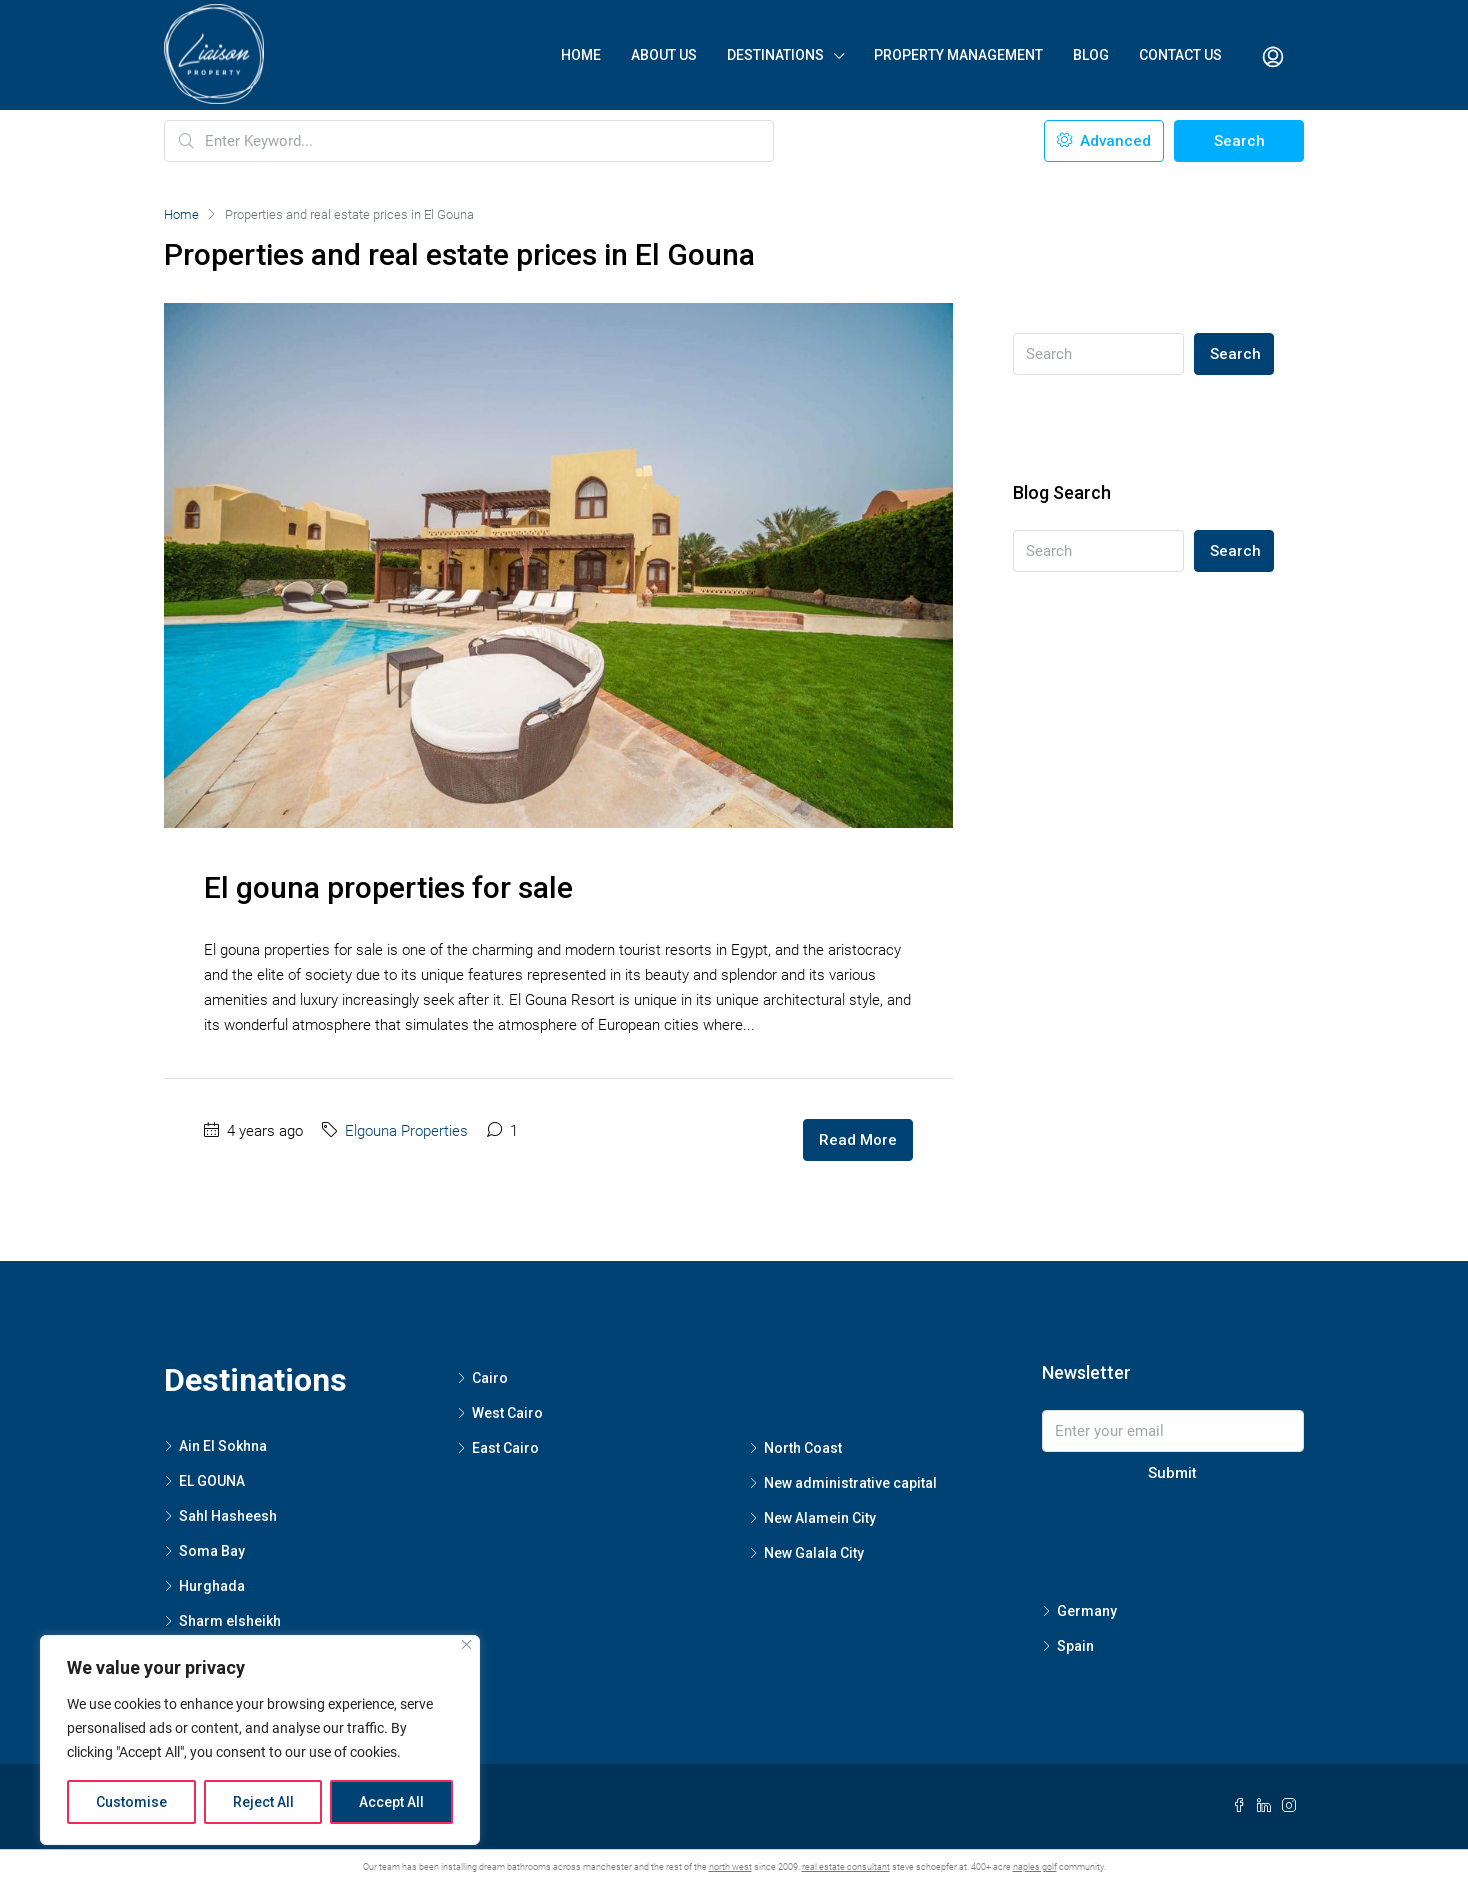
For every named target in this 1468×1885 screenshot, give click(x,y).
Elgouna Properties (406, 1131)
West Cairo (507, 1413)
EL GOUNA (212, 1481)
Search (1239, 141)
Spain (1075, 1646)
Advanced (1104, 141)
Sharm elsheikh (230, 1621)
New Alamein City (820, 1518)
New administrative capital (850, 1483)
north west (730, 1867)
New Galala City (814, 1553)
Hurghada (212, 1586)
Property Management (958, 55)
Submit (1172, 1473)
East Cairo (505, 1448)
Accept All (391, 1802)
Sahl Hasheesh (228, 1516)
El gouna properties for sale (388, 887)
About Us (664, 55)
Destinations (775, 55)
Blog (1091, 55)
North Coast (803, 1448)
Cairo (490, 1378)
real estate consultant (846, 1867)
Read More (858, 1140)
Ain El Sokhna (223, 1446)
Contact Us (1180, 55)
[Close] (466, 1644)
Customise (131, 1802)
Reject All (263, 1802)
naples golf (1035, 1867)
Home (581, 55)
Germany (1087, 1611)
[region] (260, 1740)
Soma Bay (212, 1551)
